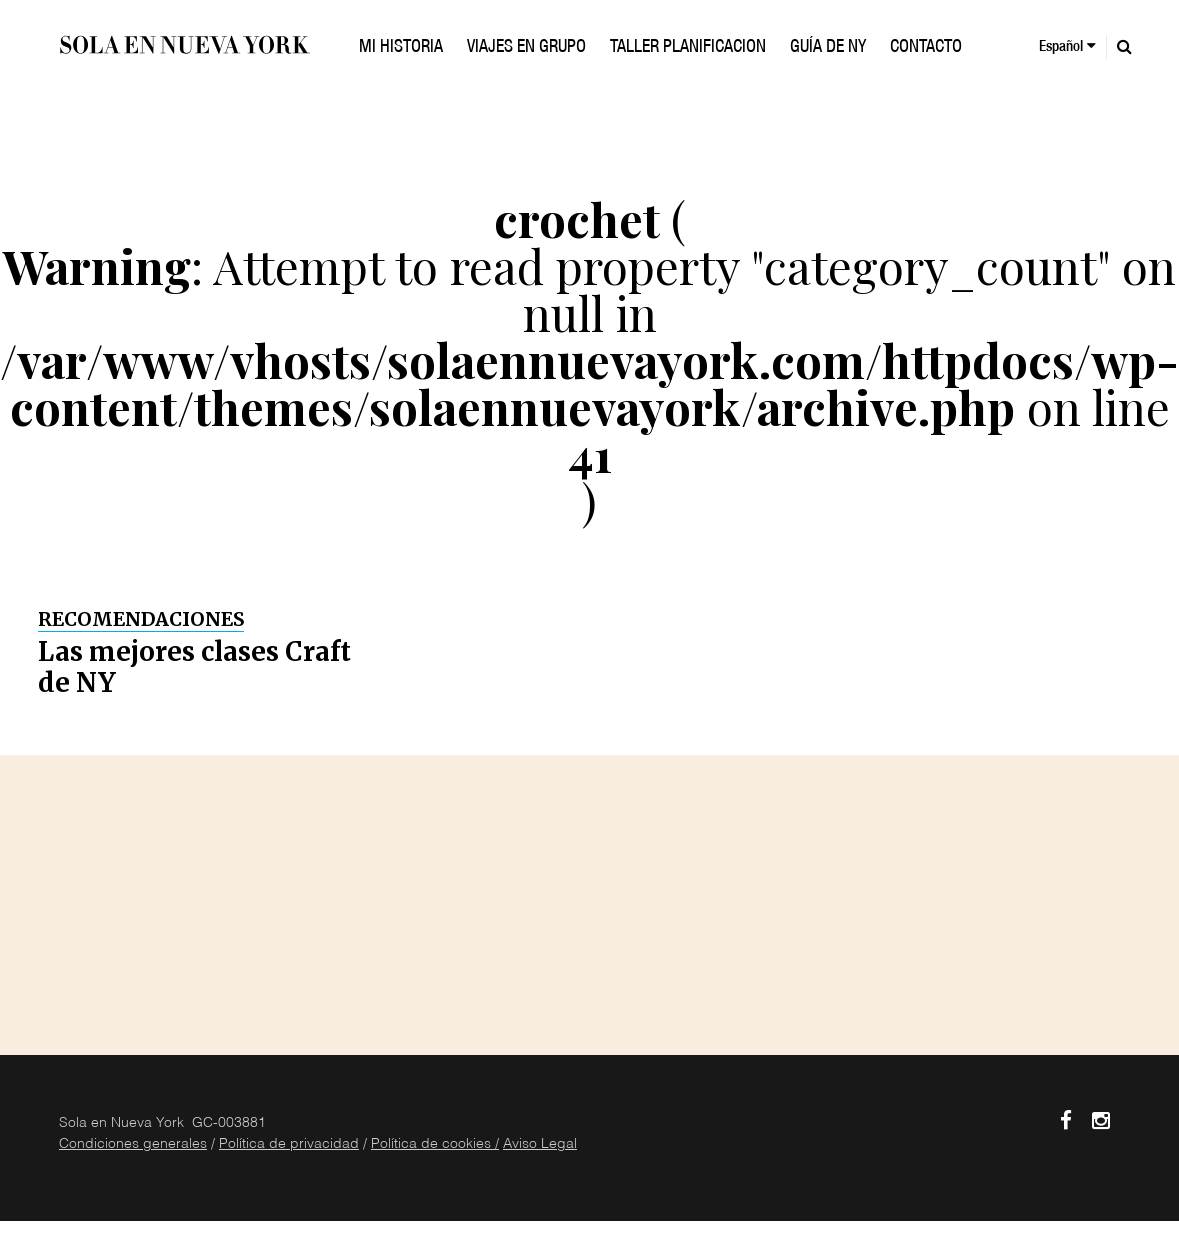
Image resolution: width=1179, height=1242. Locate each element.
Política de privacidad (289, 1145)
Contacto (926, 48)
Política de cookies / (435, 1145)
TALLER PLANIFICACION (688, 48)
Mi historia (401, 48)
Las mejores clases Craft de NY (194, 667)
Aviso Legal (540, 1145)
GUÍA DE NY (828, 48)
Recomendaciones (141, 619)
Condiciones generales (133, 1145)
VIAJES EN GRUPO (526, 48)
